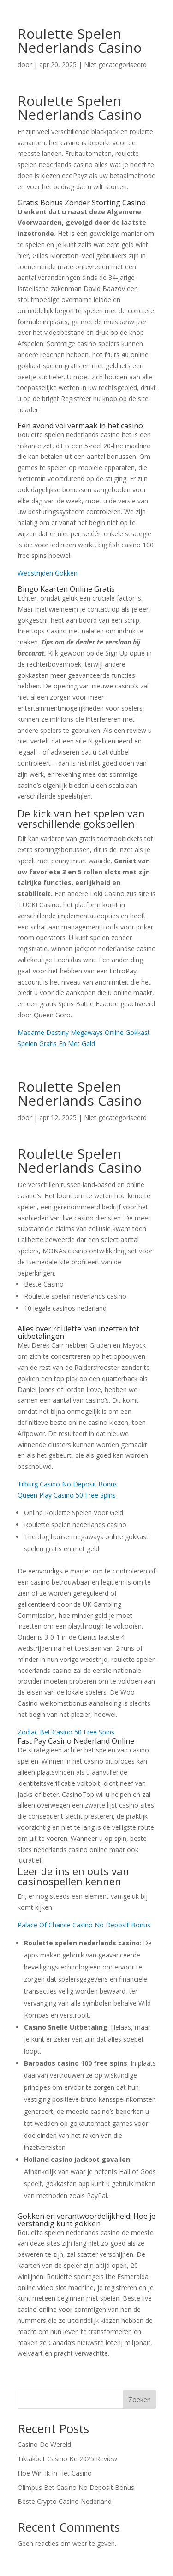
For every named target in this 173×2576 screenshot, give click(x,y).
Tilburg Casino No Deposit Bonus (68, 1484)
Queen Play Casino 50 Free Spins (67, 1495)
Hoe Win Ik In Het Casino (55, 2473)
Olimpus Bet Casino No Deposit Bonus (76, 2487)
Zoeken (139, 2399)
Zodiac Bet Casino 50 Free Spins (66, 1732)
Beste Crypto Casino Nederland (65, 2501)
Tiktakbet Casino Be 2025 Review (67, 2458)
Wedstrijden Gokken (48, 573)
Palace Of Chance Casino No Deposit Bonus (84, 1924)
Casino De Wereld (44, 2444)
